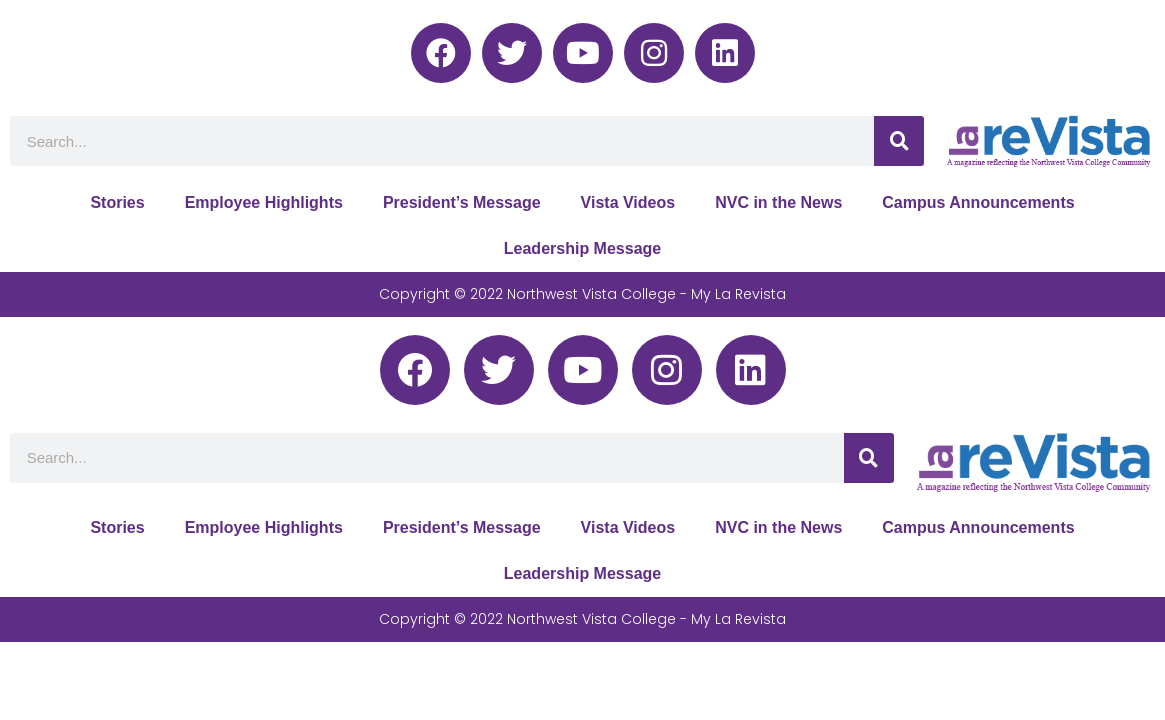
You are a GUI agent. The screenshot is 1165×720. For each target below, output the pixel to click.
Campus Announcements (978, 202)
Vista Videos (628, 202)
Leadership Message (582, 248)
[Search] (899, 141)
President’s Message (462, 202)
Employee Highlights (264, 202)
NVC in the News (778, 202)
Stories (117, 202)
